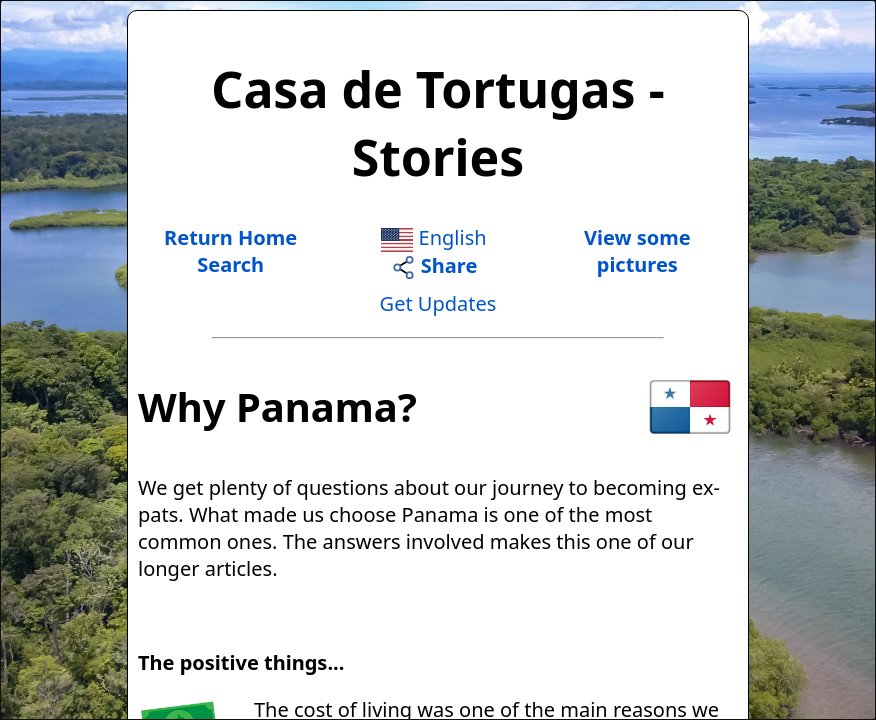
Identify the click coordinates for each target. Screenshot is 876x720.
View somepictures (637, 251)
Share (434, 265)
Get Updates (438, 303)
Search (230, 264)
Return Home (230, 237)
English (433, 237)
